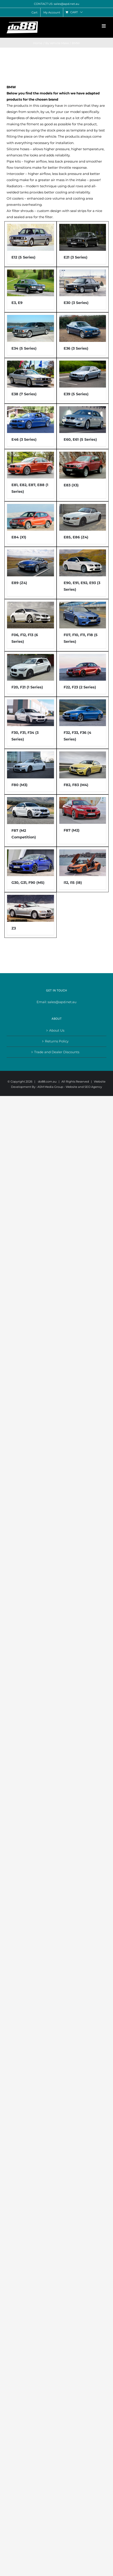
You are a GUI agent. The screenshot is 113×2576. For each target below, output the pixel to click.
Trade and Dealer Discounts (56, 1052)
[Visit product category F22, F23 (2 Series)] (82, 674)
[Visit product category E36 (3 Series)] (82, 335)
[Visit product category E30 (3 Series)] (82, 290)
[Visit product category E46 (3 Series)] (30, 426)
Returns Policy (57, 1041)
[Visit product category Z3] (30, 915)
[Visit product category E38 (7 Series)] (30, 381)
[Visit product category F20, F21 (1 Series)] (30, 674)
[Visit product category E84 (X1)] (30, 524)
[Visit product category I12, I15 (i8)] (82, 869)
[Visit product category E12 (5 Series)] (30, 244)
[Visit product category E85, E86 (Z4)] (82, 524)
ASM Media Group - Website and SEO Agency (69, 1086)
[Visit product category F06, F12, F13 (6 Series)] (30, 625)
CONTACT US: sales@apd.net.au (56, 4)
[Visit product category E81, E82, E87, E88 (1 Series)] (30, 475)
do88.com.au (47, 1081)
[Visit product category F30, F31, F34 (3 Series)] (30, 722)
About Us (56, 1030)
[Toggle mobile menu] (104, 26)
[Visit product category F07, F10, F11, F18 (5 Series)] (82, 625)
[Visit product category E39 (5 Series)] (82, 381)
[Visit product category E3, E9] (30, 290)
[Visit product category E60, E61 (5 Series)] (82, 426)
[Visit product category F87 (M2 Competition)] (30, 820)
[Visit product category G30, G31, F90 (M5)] (30, 869)
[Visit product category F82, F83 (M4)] (82, 771)
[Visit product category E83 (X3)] (82, 472)
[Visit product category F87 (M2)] (82, 817)
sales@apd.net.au (62, 1002)
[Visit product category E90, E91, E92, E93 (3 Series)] (82, 572)
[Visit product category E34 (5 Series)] (30, 335)
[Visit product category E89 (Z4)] (30, 569)
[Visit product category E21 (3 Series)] (82, 244)
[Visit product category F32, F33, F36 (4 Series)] (82, 722)
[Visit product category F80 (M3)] (30, 771)
